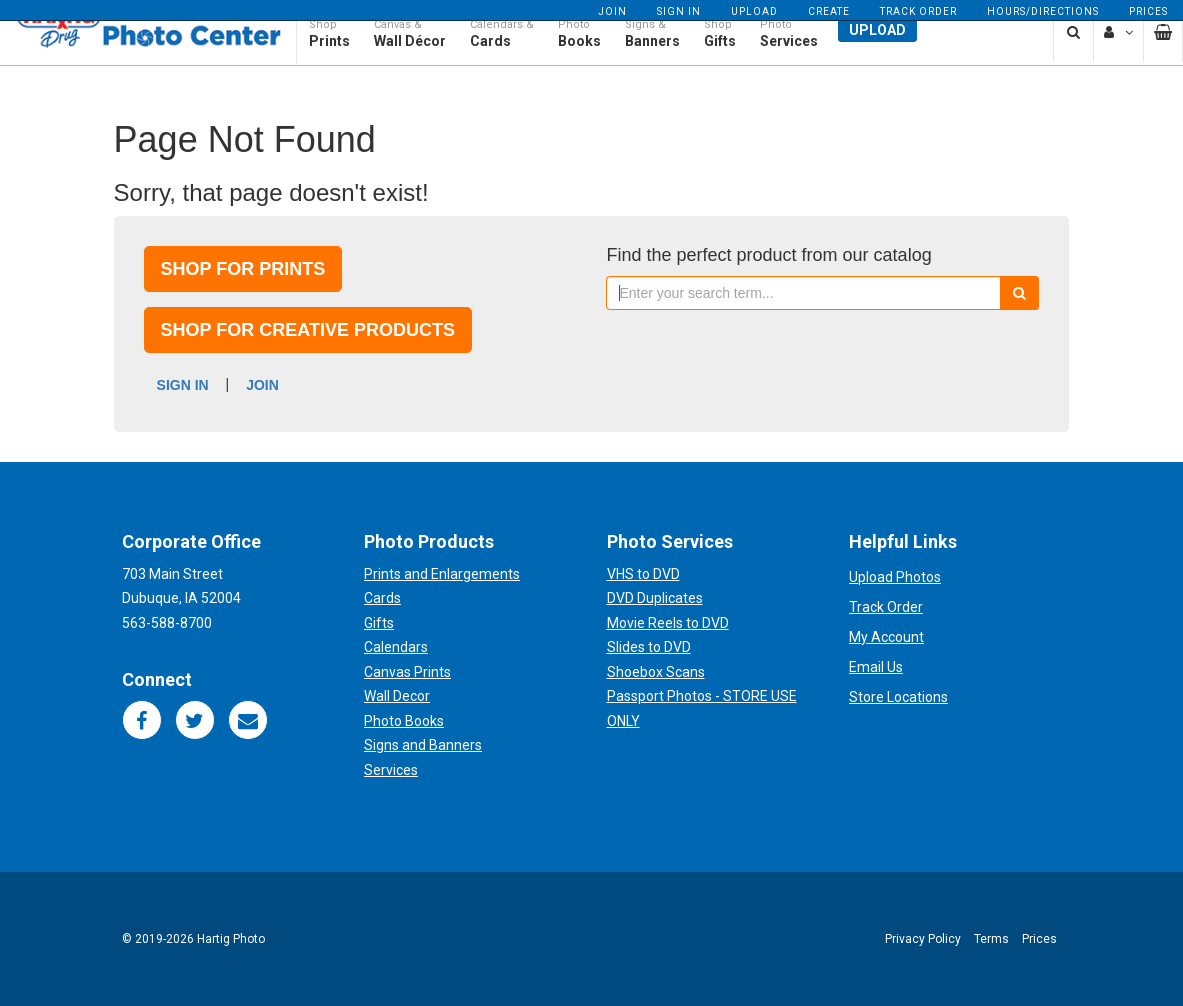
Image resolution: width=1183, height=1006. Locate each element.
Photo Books (404, 721)
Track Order (918, 11)
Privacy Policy (923, 939)
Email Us (876, 667)
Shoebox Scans (656, 672)
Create (829, 11)
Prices (1148, 11)
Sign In (679, 11)
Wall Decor (397, 696)
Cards (382, 598)
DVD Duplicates (655, 598)
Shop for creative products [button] (308, 330)
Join (612, 11)
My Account (886, 637)
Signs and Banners (423, 745)
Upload (754, 11)
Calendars (396, 647)
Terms (991, 939)
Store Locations (898, 697)
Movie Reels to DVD (668, 623)
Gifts (379, 623)
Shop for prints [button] (243, 269)
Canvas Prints (407, 672)
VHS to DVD (643, 574)
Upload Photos (895, 577)
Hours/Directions (1043, 11)
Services (391, 770)
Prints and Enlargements (442, 574)
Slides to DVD (649, 647)
